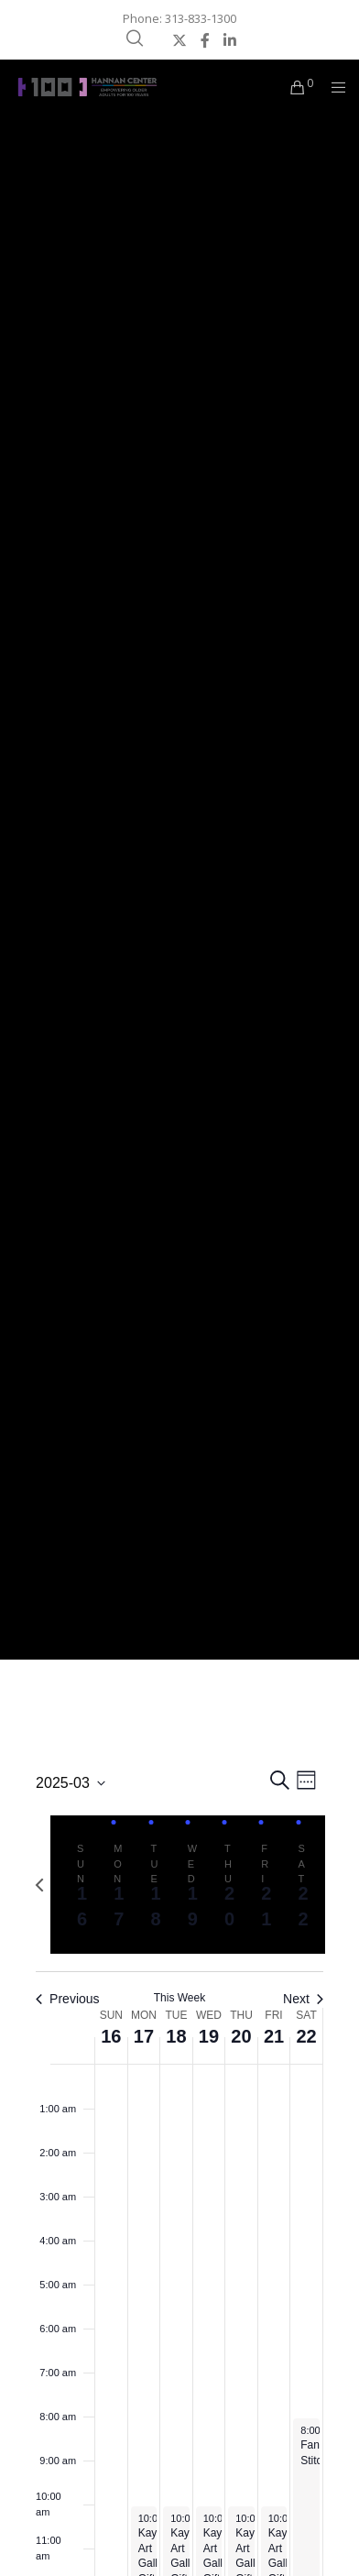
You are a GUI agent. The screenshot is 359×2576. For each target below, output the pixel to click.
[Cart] (292, 87)
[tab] (76, 1884)
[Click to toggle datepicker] (70, 1783)
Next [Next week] (303, 1998)
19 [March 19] (209, 2036)
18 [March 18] (176, 2036)
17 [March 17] (144, 2036)
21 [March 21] (274, 2036)
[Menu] (333, 87)
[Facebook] (205, 40)
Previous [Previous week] (67, 1998)
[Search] (135, 38)
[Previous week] (39, 1885)
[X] (179, 40)
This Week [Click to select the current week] (179, 1997)
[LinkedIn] (229, 40)
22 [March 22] (306, 2036)
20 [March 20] (241, 2036)
